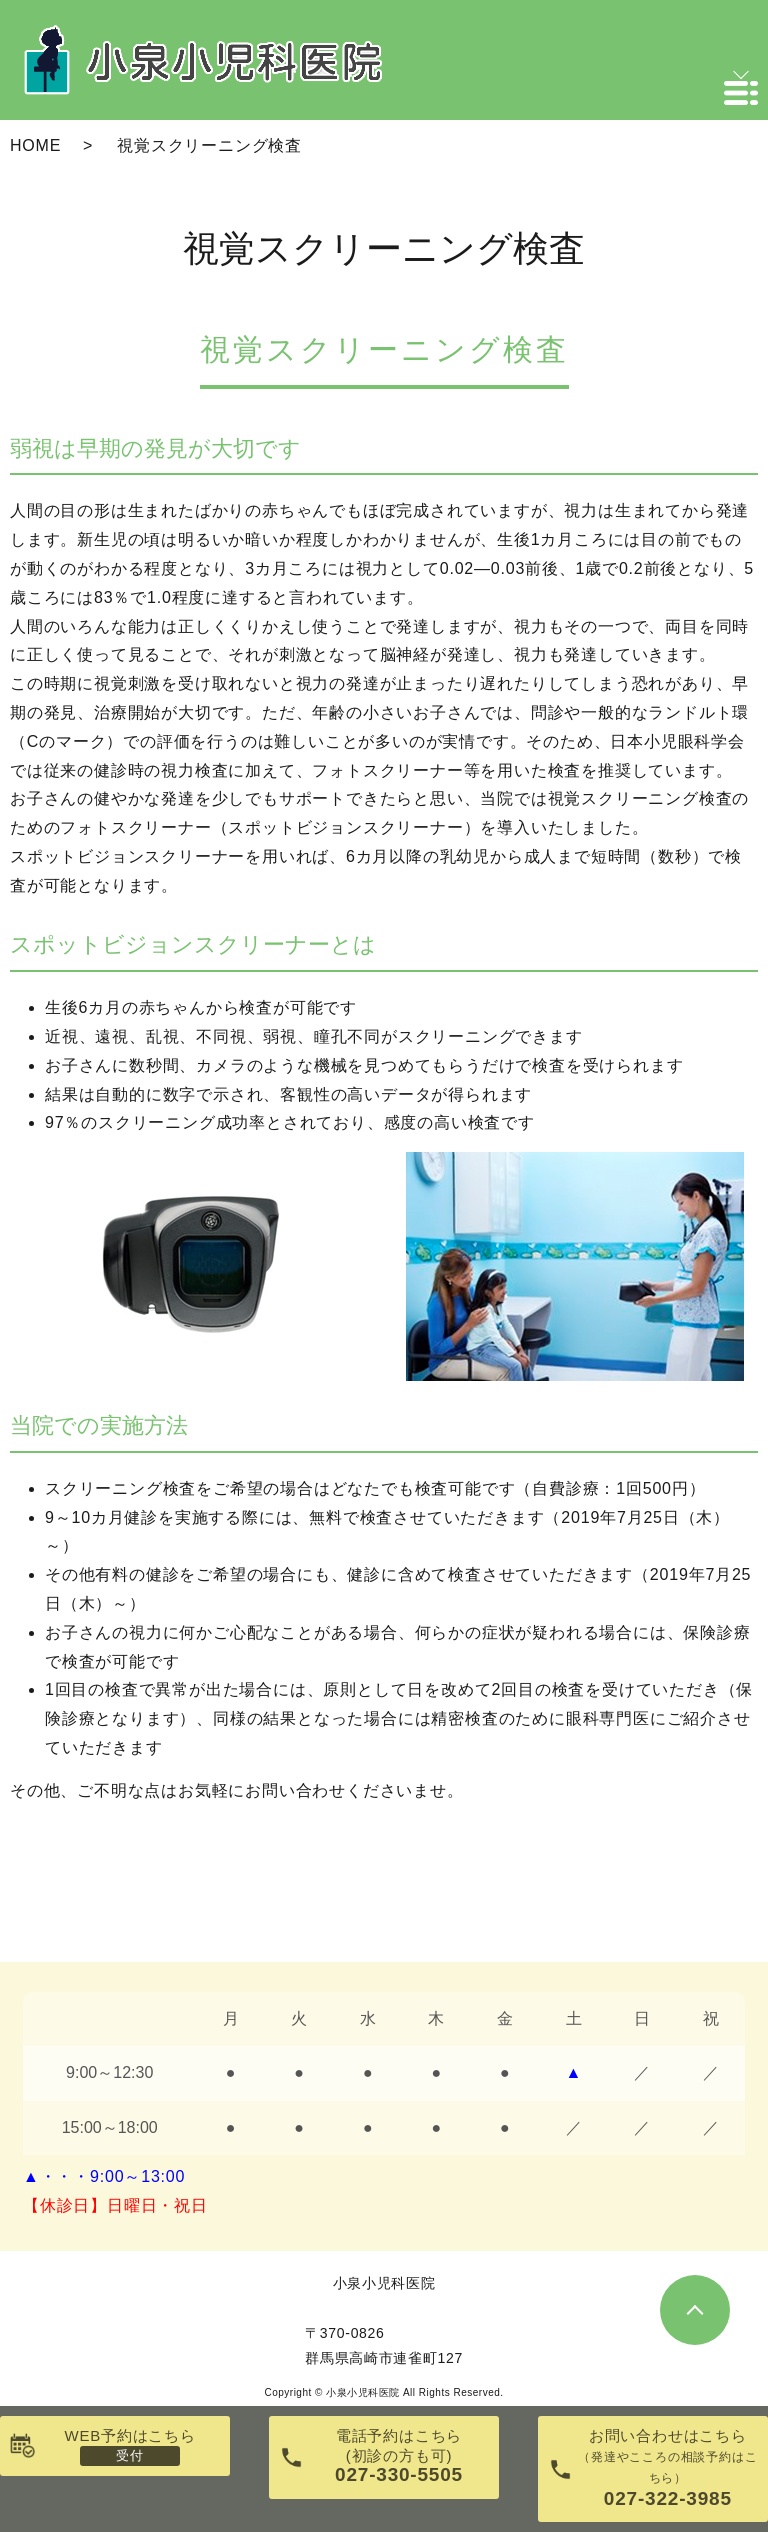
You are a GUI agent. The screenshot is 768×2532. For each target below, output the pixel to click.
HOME (35, 145)
